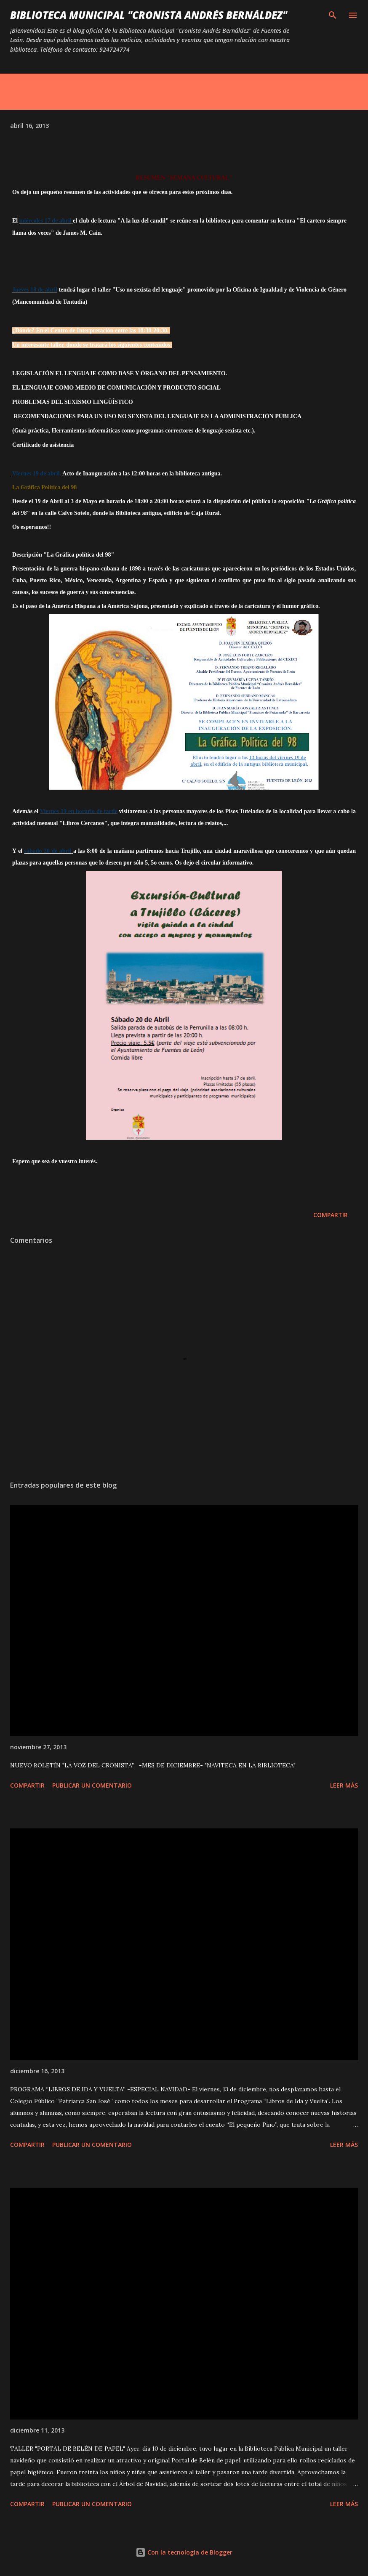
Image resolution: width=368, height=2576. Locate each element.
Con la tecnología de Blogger (184, 2552)
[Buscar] (333, 15)
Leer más (344, 1785)
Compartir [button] (330, 1215)
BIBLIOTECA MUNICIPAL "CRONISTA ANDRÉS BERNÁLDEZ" (148, 15)
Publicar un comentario (92, 1785)
